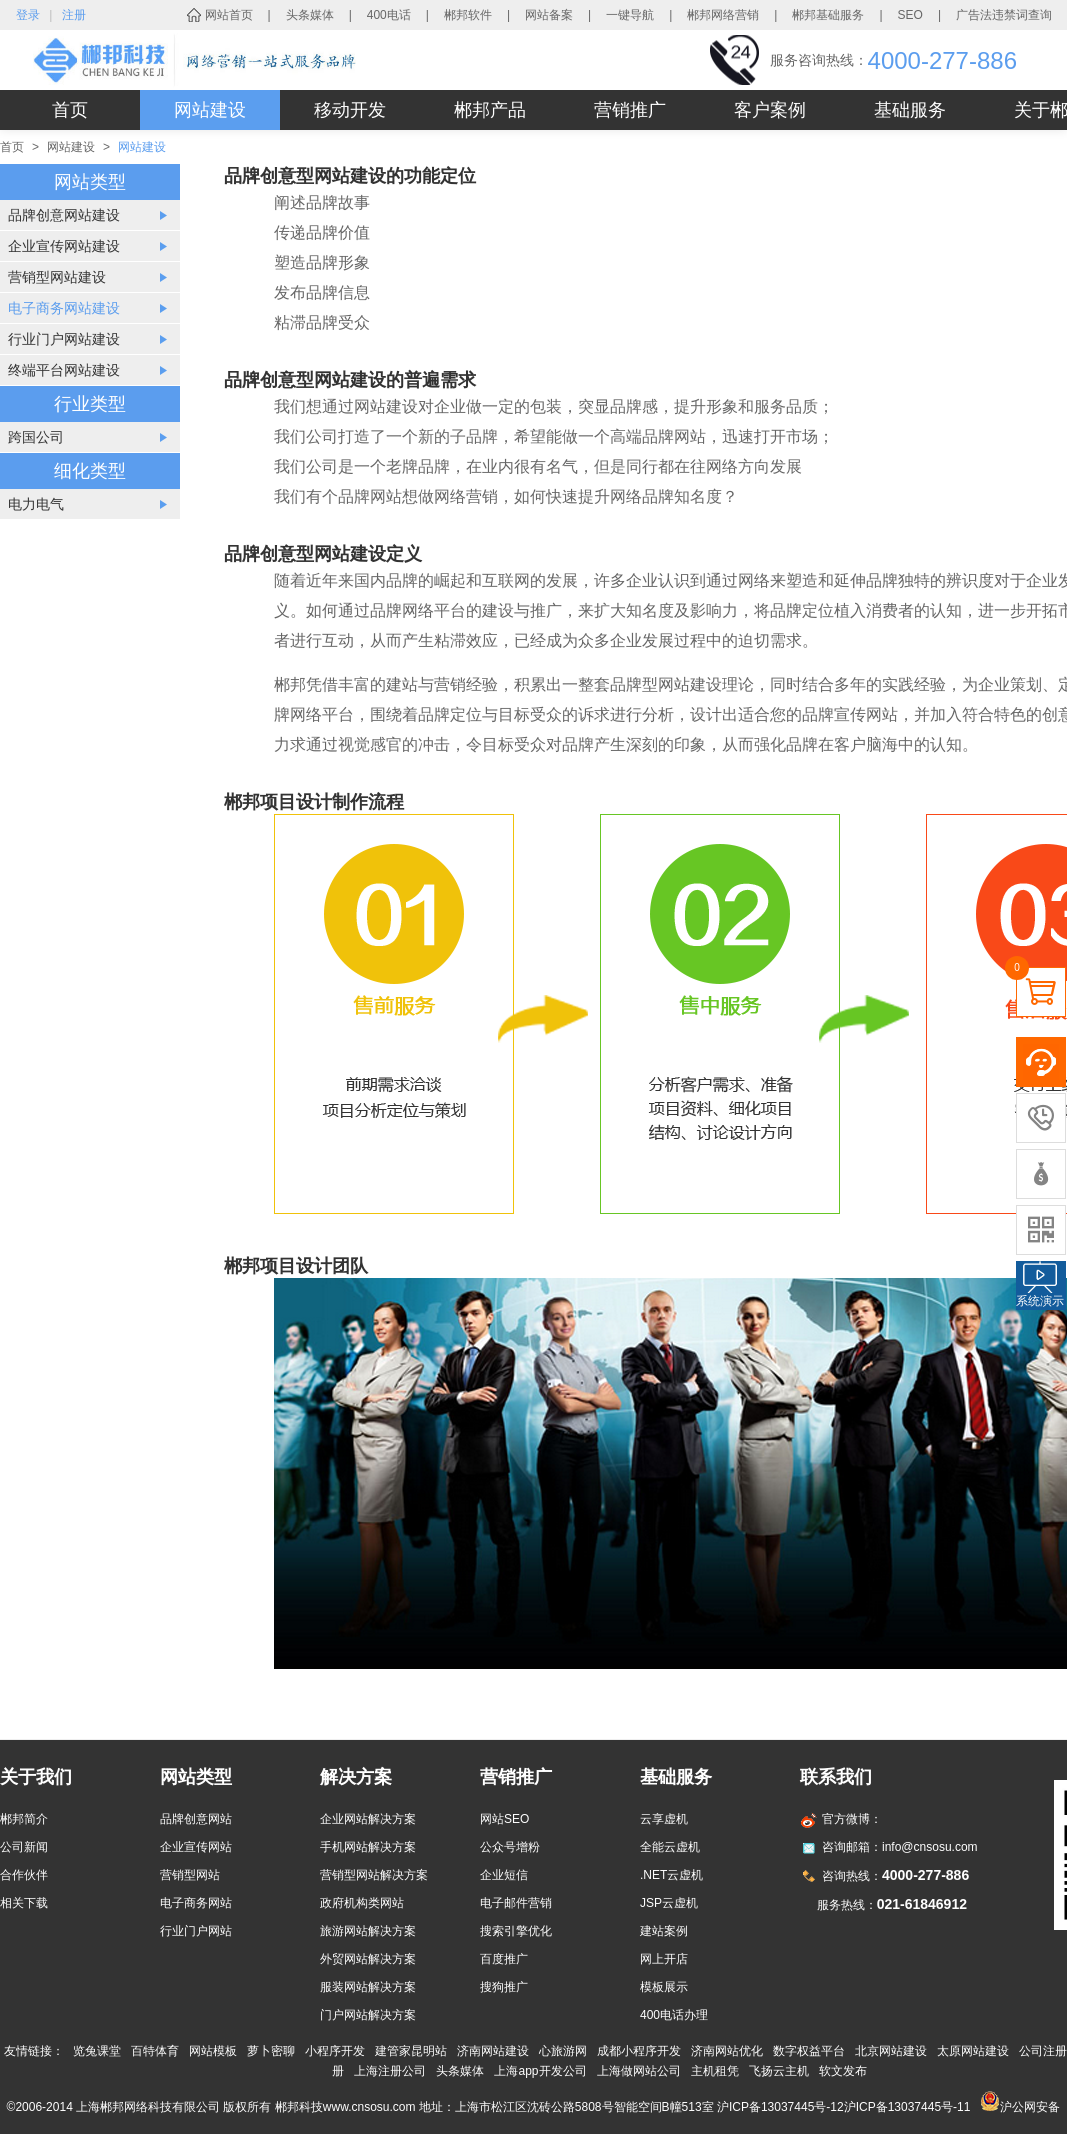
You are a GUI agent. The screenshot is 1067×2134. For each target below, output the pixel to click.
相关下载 (24, 1903)
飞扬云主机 (779, 2071)
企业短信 (504, 1875)
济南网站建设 (493, 2051)
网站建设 (210, 110)
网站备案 (549, 15)
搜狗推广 (504, 1987)
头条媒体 (310, 15)
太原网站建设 (973, 2051)
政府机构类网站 (362, 1903)
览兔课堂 (97, 2051)
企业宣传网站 (196, 1847)
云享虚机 (664, 1819)
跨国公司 (36, 437)
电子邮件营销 (516, 1903)
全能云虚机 (670, 1847)
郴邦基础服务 (828, 15)
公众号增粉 (510, 1847)
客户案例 (770, 110)
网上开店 (664, 1959)
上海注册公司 (390, 2071)
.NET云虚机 (671, 1875)
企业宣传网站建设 (64, 246)
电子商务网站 (196, 1903)
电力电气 (36, 504)
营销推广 (630, 110)
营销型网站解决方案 (374, 1875)
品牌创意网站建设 (64, 215)
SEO (910, 15)
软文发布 (843, 2071)
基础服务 (910, 110)
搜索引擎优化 (516, 1931)
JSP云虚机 (669, 1903)
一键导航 (630, 15)
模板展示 (664, 1987)
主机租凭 (715, 2071)
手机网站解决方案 (368, 1847)
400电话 (389, 15)
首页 (70, 110)
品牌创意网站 (196, 1819)
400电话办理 (674, 2015)
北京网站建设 (891, 2051)
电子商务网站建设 (64, 308)
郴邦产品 (490, 110)
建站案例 (664, 1931)
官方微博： (852, 1819)
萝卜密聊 (271, 2051)
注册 (74, 15)
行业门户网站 (196, 1931)
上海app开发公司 (540, 2071)
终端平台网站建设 (64, 370)
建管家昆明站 (411, 2051)
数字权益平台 (809, 2051)
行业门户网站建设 (64, 339)
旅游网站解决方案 (368, 1931)
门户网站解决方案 (368, 2015)
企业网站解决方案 (368, 1819)
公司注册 (1043, 2051)
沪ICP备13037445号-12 (780, 2107)
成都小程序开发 (639, 2051)
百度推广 (504, 1959)
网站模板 (213, 2051)
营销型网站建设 (57, 277)
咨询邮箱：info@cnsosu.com (900, 1847)
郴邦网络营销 (723, 15)
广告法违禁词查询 (1004, 15)
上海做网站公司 (639, 2071)
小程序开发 (335, 2051)
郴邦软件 (468, 15)
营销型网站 (190, 1875)
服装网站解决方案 (368, 1987)
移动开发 (350, 110)
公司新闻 (24, 1847)
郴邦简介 (24, 1819)
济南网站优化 (727, 2051)
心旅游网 (563, 2051)
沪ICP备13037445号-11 (907, 2107)
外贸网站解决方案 (368, 1959)
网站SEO (504, 1819)
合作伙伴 (24, 1875)
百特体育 (155, 2051)
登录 (28, 15)
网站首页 (229, 15)
